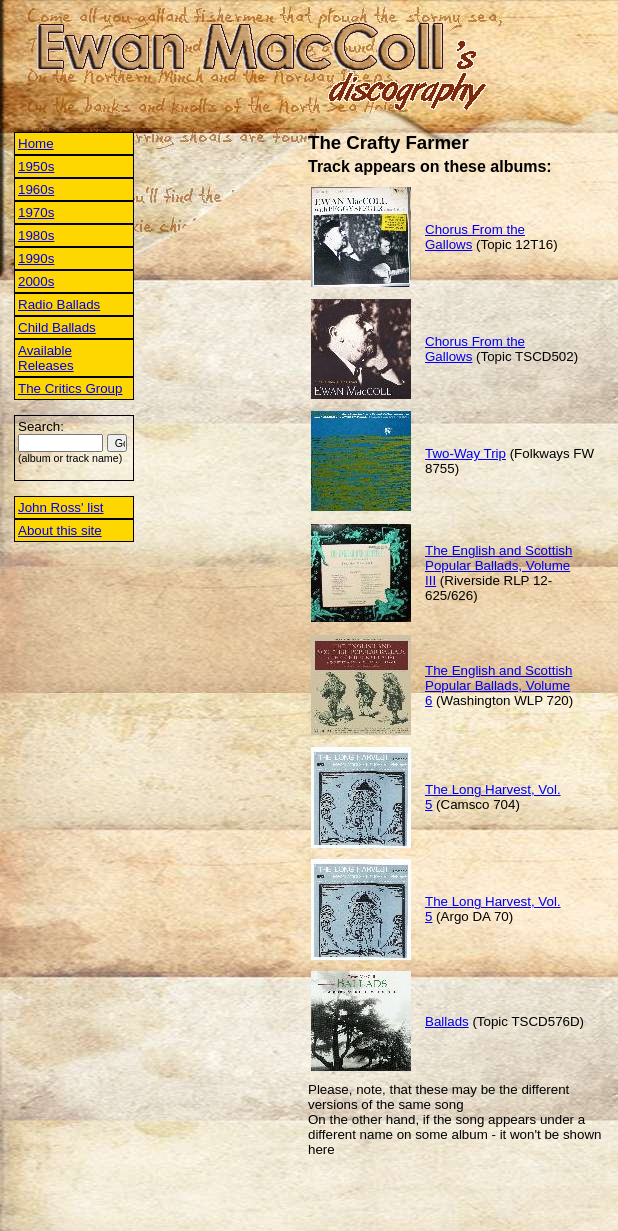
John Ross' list (61, 507)
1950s (36, 166)
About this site (60, 530)
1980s (36, 235)
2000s (36, 281)
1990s (36, 258)
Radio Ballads (59, 304)
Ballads (447, 1021)
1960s (36, 189)
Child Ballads (57, 327)
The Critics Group (70, 388)
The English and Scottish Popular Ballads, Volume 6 (498, 685)
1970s (36, 212)
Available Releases (46, 358)
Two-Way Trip (465, 453)
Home (36, 143)
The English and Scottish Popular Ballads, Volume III (498, 565)
